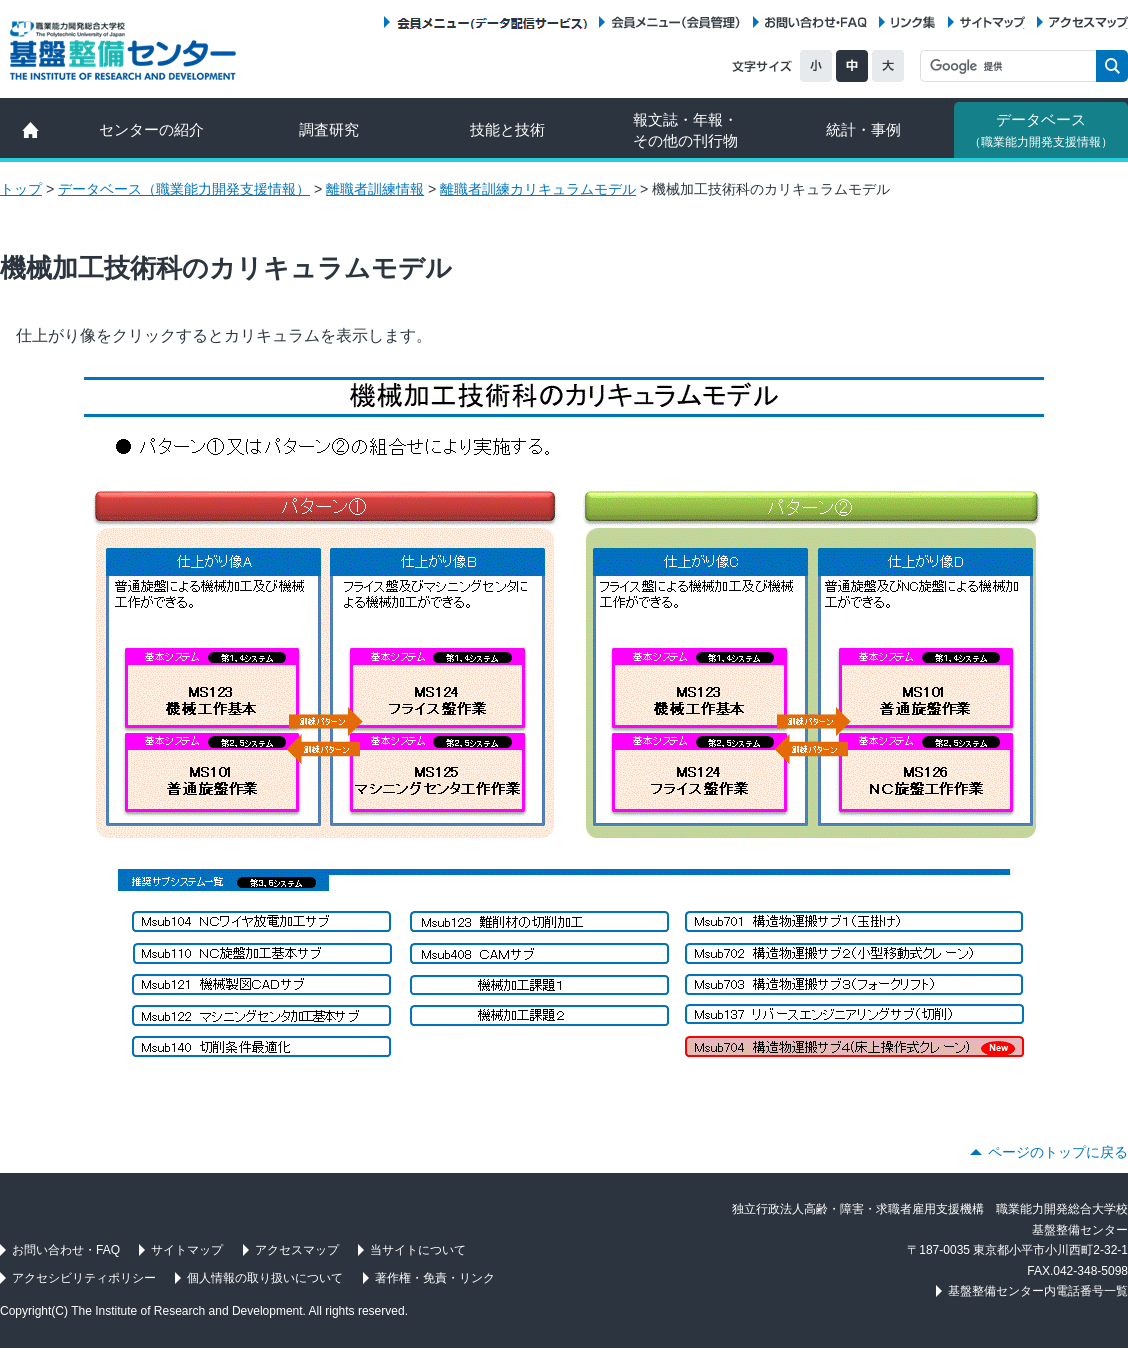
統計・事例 (863, 129)
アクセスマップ (1088, 22)
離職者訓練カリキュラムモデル (538, 189)
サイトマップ (992, 22)
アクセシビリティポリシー (84, 1278)
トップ (21, 189)
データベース (1041, 130)
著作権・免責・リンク (435, 1278)
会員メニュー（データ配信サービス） (491, 22)
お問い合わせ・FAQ (816, 22)
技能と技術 (507, 129)
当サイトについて (418, 1250)
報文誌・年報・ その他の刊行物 (685, 130)
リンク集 (913, 22)
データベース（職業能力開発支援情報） (184, 189)
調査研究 (329, 129)
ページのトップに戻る (1058, 1152)
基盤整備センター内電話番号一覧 (1038, 1291)
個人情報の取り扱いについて (265, 1278)
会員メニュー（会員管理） (676, 22)
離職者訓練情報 (375, 189)
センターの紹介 (151, 129)
